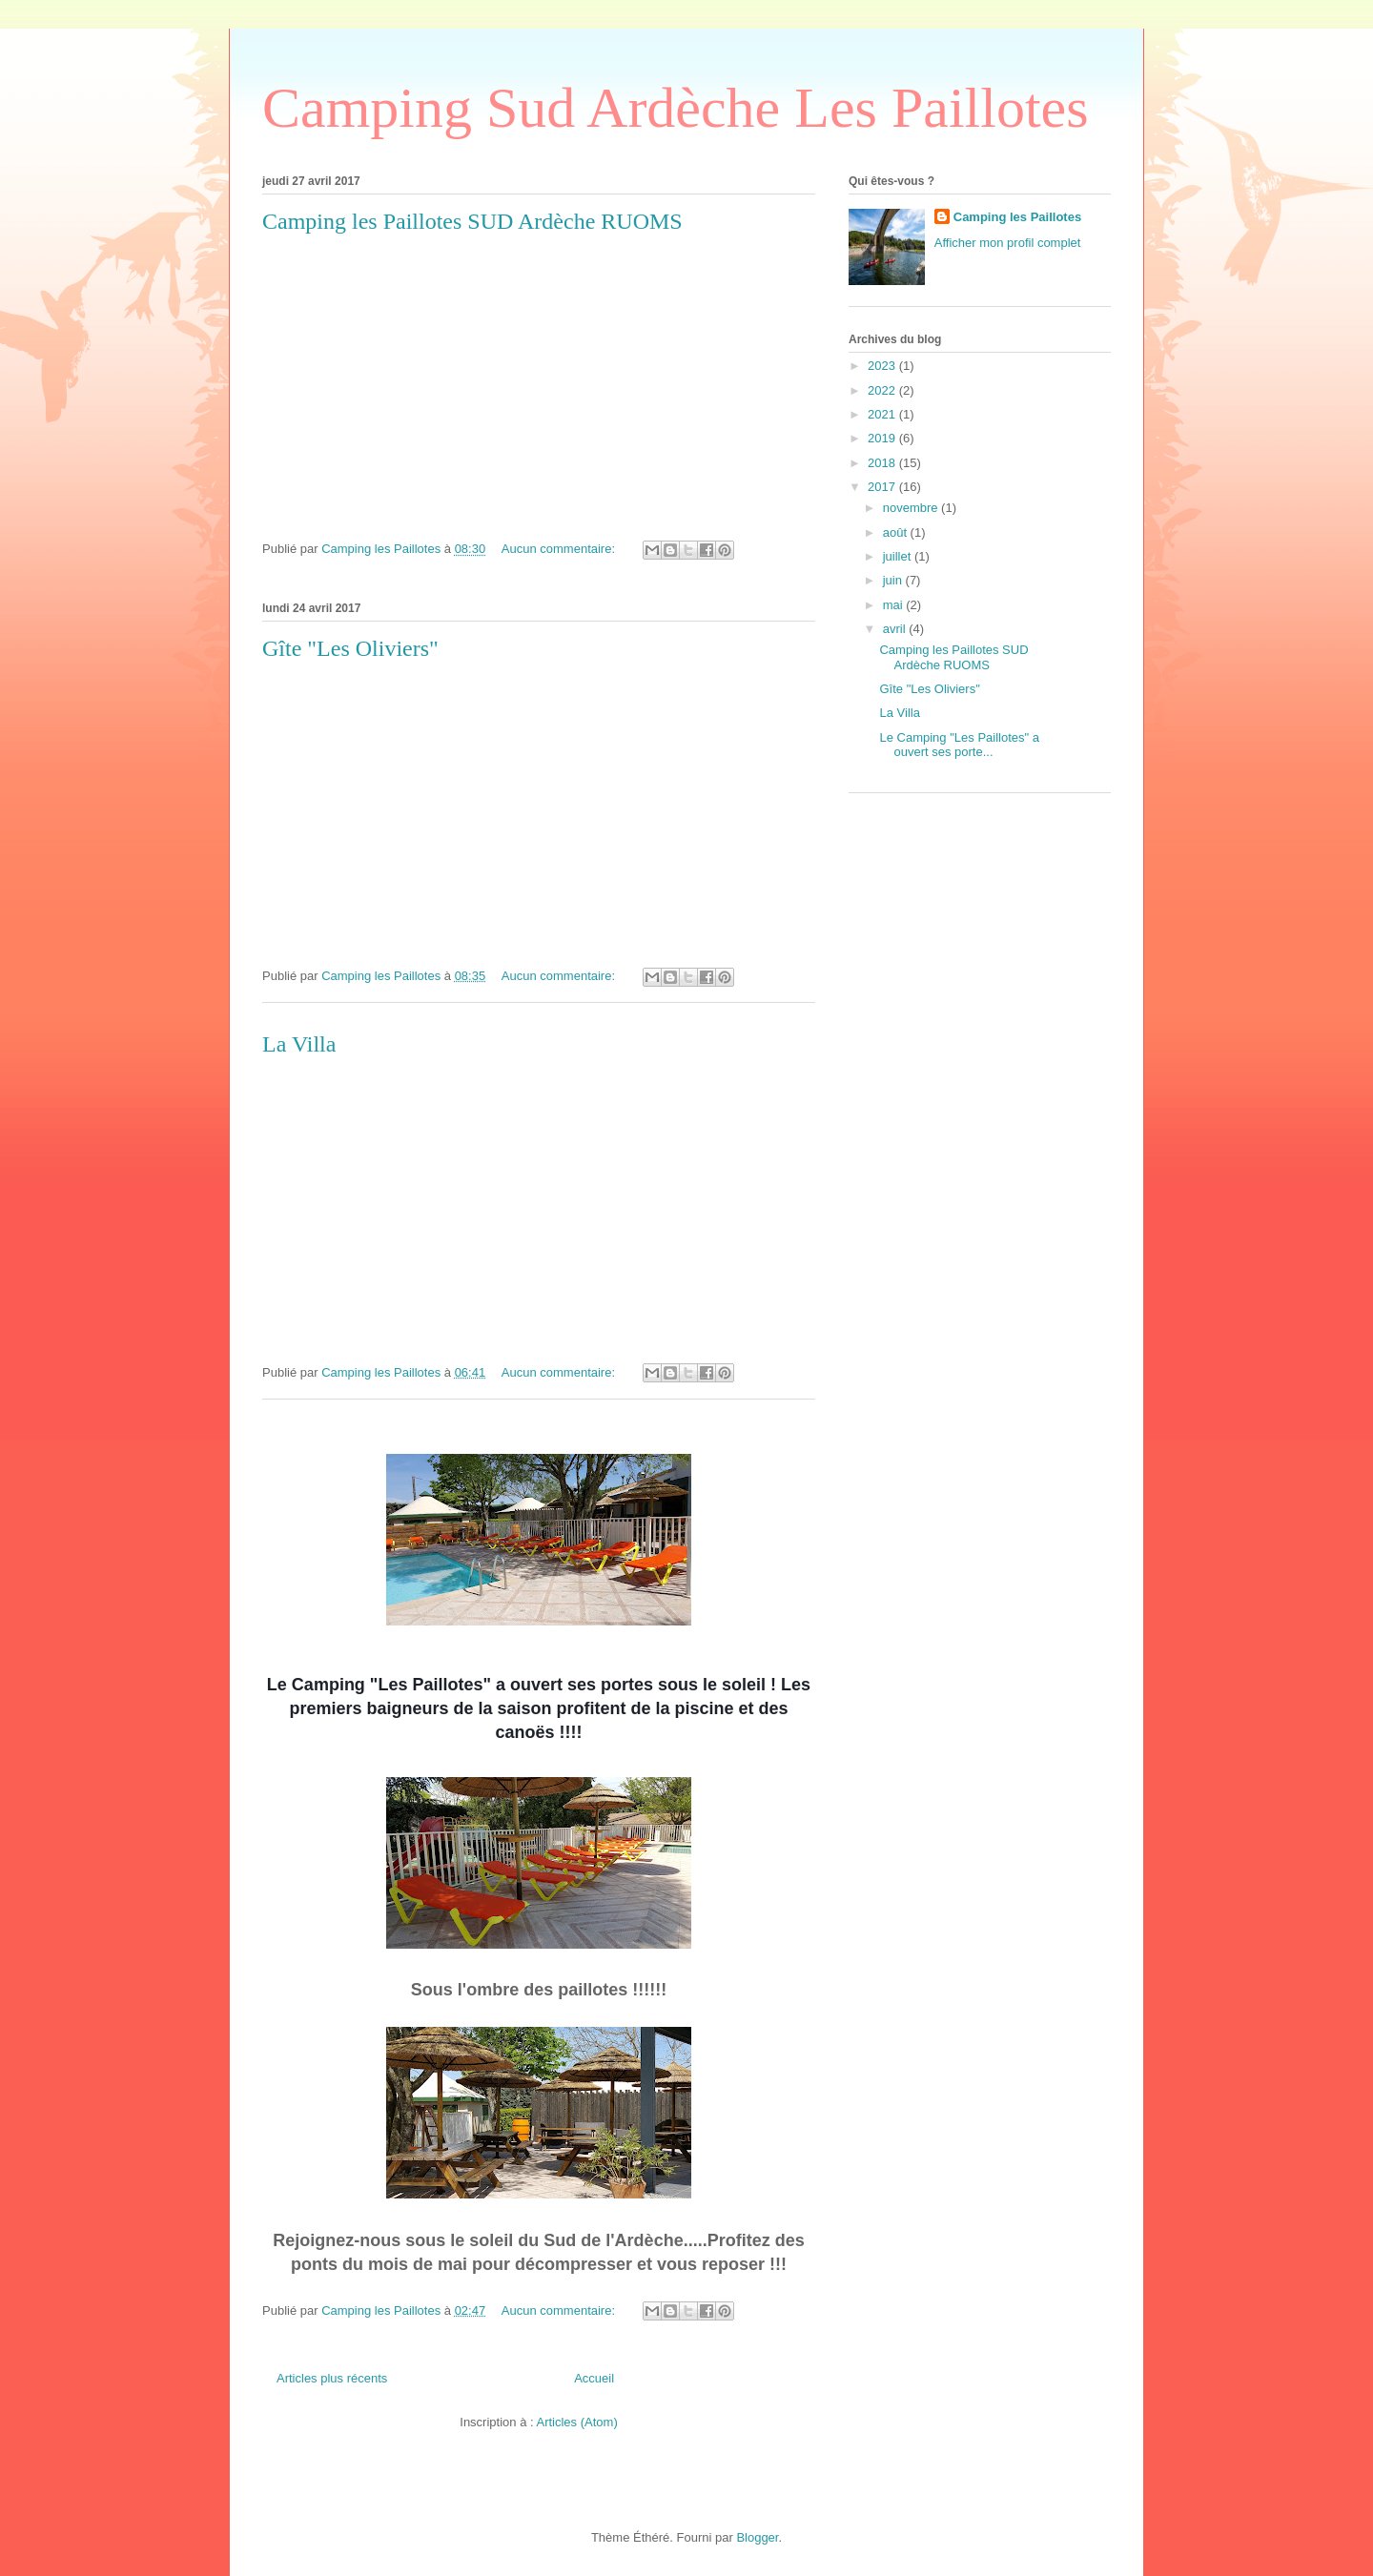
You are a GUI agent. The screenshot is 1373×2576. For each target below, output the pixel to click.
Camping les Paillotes (1017, 217)
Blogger (757, 2537)
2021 (883, 414)
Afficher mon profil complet (1007, 242)
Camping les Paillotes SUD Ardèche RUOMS (472, 221)
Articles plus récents (332, 2378)
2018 (883, 463)
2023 (883, 365)
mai (895, 605)
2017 (883, 487)
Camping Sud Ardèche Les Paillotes (675, 107)
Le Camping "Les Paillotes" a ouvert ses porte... (959, 745)
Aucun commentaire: (560, 549)
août (897, 532)
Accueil (594, 2378)
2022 (883, 390)
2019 (883, 438)
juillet (898, 556)
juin (894, 580)
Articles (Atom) (576, 2422)
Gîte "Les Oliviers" (350, 648)
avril (896, 629)
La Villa (299, 1044)
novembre (912, 508)
